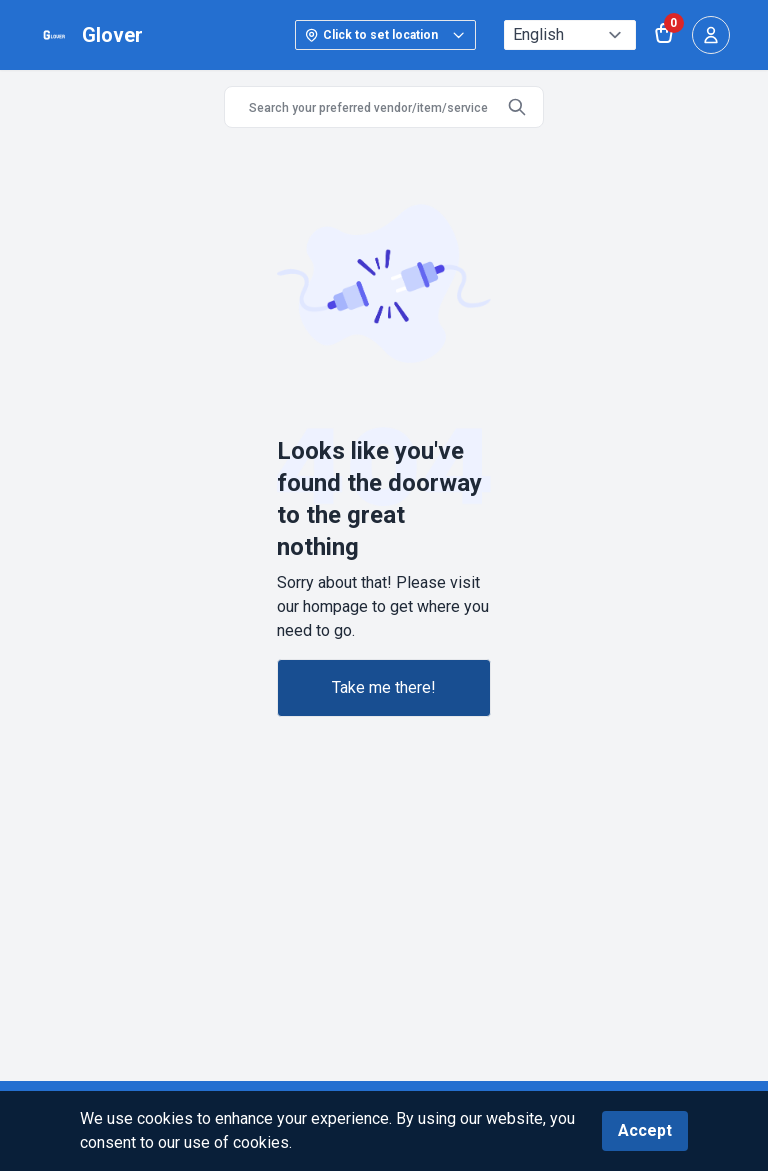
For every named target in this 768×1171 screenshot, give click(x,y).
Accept (645, 1130)
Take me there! (384, 687)
